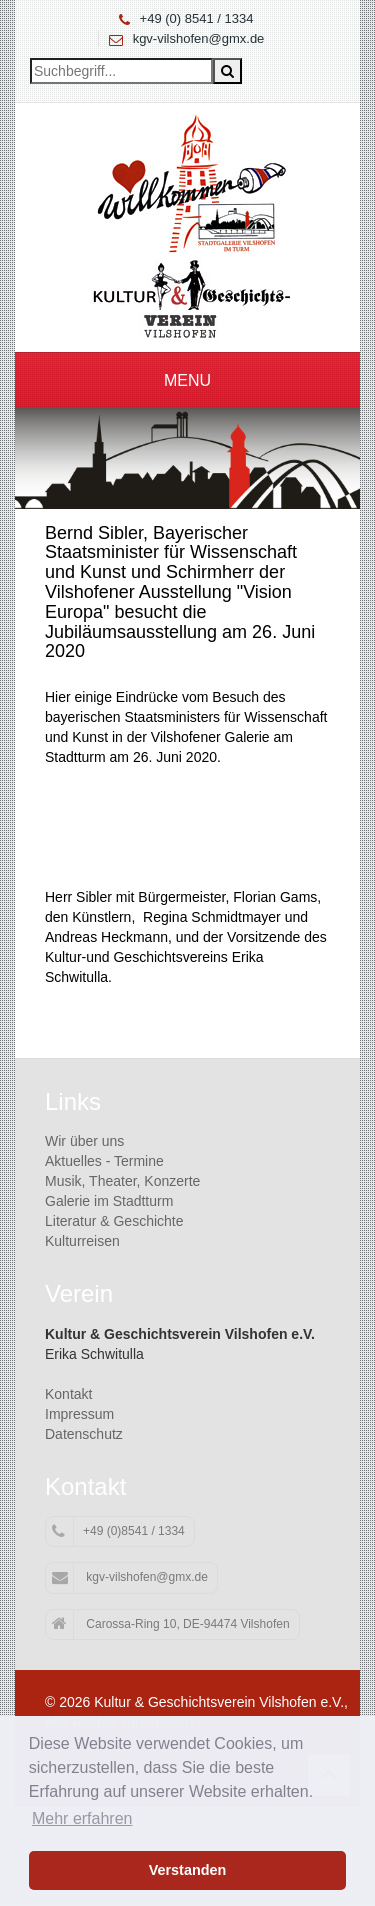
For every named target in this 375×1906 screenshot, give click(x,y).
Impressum (79, 1414)
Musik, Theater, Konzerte (122, 1181)
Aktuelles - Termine (104, 1161)
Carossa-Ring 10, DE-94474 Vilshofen (171, 1624)
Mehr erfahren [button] (82, 1818)
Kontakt (68, 1394)
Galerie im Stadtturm (109, 1201)
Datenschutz (84, 1434)
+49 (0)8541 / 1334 (118, 1532)
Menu (187, 380)
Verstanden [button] (188, 1870)
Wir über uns (84, 1141)
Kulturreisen (82, 1241)
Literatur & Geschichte (114, 1221)
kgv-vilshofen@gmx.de (199, 38)
